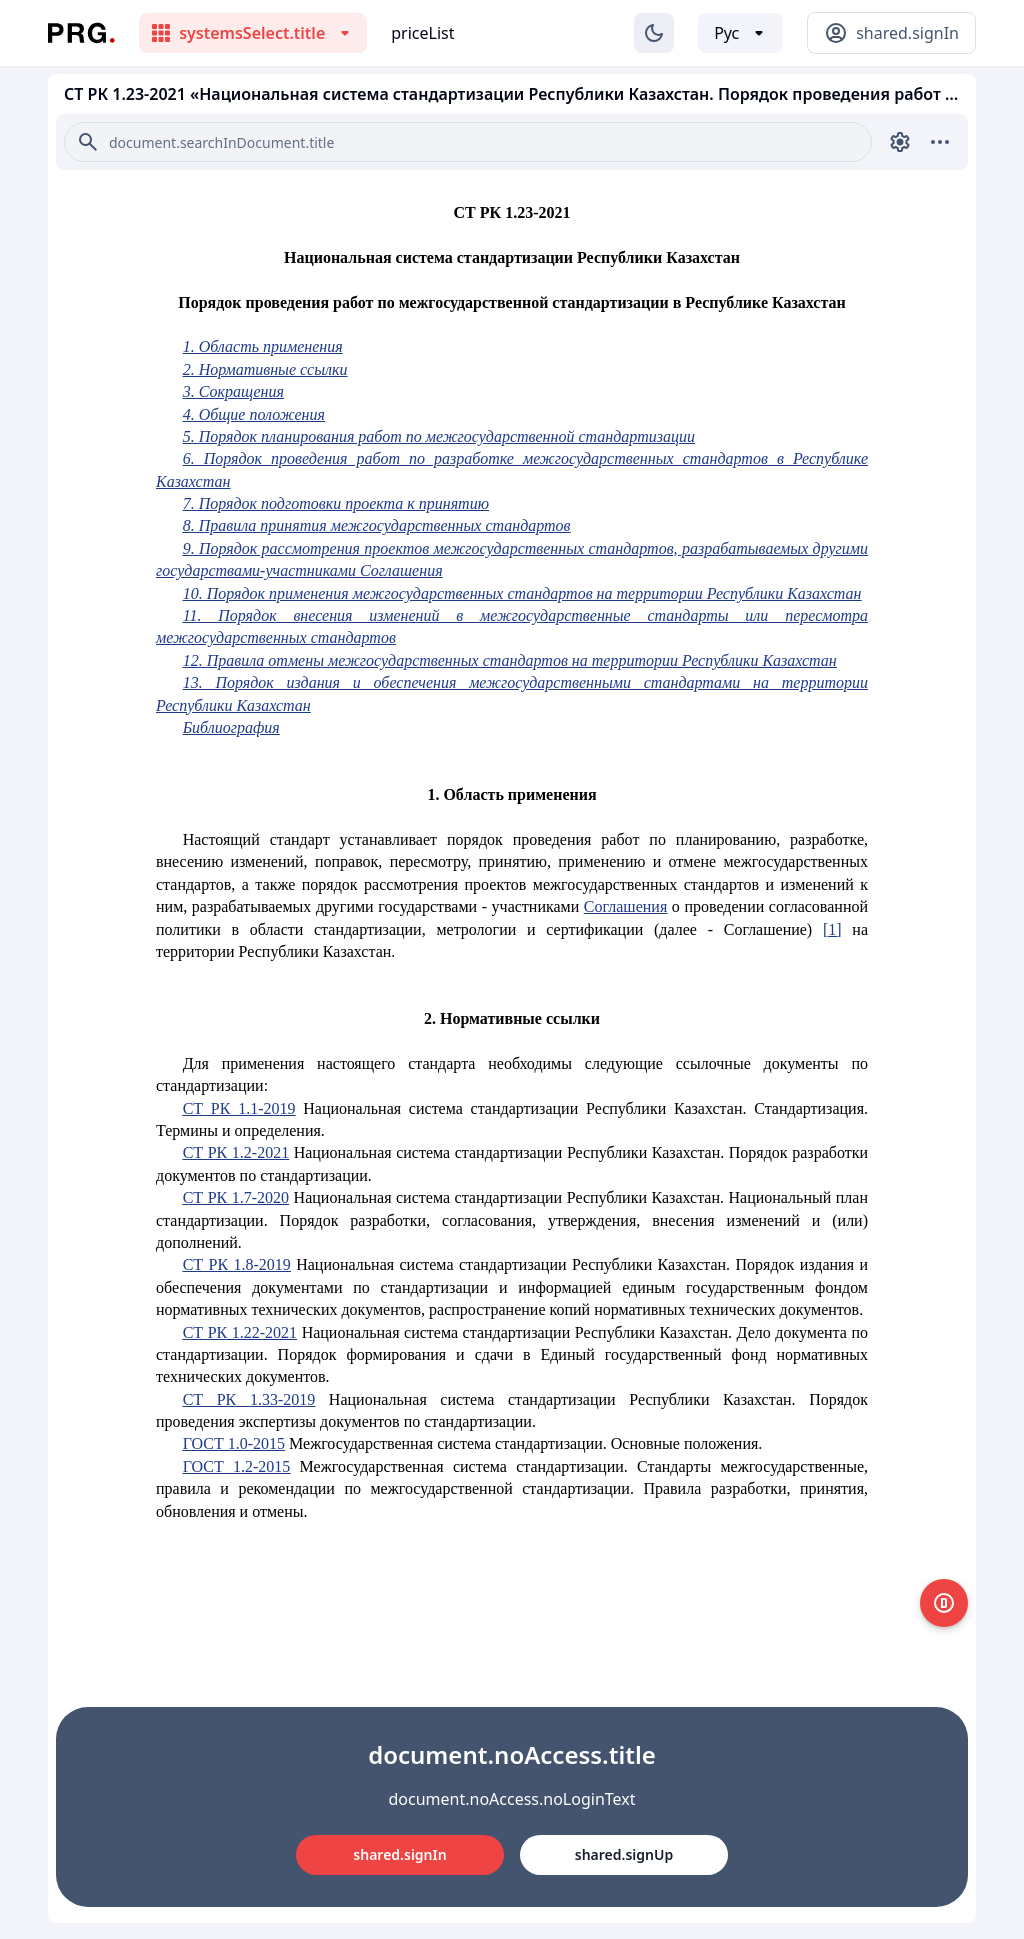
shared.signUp (624, 1854)
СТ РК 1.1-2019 (239, 1108)
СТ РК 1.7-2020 (236, 1197)
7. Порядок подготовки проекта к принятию (336, 503)
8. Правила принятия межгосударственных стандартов (377, 525)
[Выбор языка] (740, 33)
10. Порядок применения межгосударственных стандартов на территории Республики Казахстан (522, 593)
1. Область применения (263, 346)
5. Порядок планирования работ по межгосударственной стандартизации (439, 436)
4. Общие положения (254, 414)
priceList (422, 33)
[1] (832, 929)
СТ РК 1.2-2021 (236, 1152)
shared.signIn (399, 1854)
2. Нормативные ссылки (265, 369)
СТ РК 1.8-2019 (237, 1264)
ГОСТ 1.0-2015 (234, 1443)
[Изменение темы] (654, 33)
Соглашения (625, 906)
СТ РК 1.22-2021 (240, 1332)
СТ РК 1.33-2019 (249, 1399)
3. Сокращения (233, 391)
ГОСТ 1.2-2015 (237, 1466)
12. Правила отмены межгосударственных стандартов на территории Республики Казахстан (510, 660)
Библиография (231, 727)
